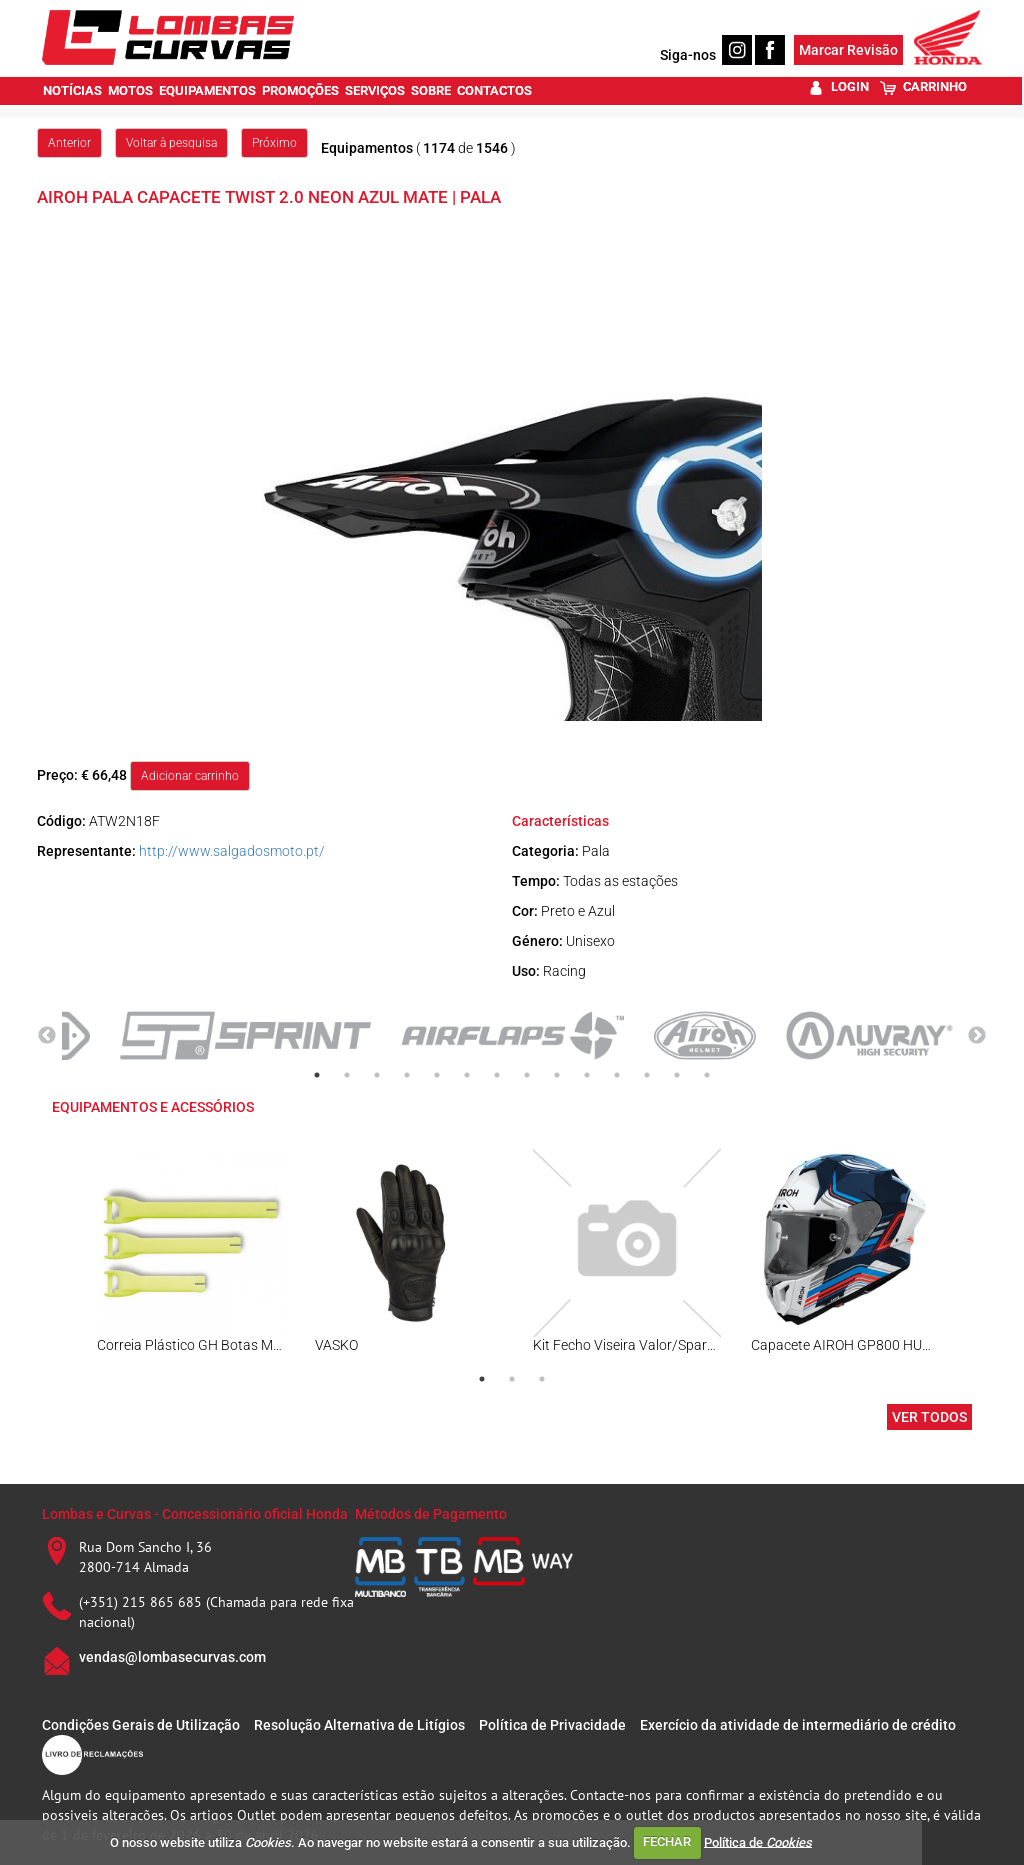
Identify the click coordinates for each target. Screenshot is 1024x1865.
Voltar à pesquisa (171, 143)
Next (977, 1036)
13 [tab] (677, 1075)
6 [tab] (467, 1075)
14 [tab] (707, 1075)
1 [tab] (317, 1075)
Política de (758, 1841)
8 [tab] (527, 1075)
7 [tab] (497, 1075)
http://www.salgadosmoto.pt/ (232, 851)
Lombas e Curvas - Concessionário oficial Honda (195, 1514)
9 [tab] (557, 1075)
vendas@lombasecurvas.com (172, 1657)
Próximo (274, 143)
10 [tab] (587, 1075)
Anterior (69, 143)
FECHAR (667, 1841)
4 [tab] (407, 1075)
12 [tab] (647, 1075)
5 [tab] (437, 1075)
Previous (47, 1036)
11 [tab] (617, 1075)
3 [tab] (377, 1075)
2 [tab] (347, 1075)
